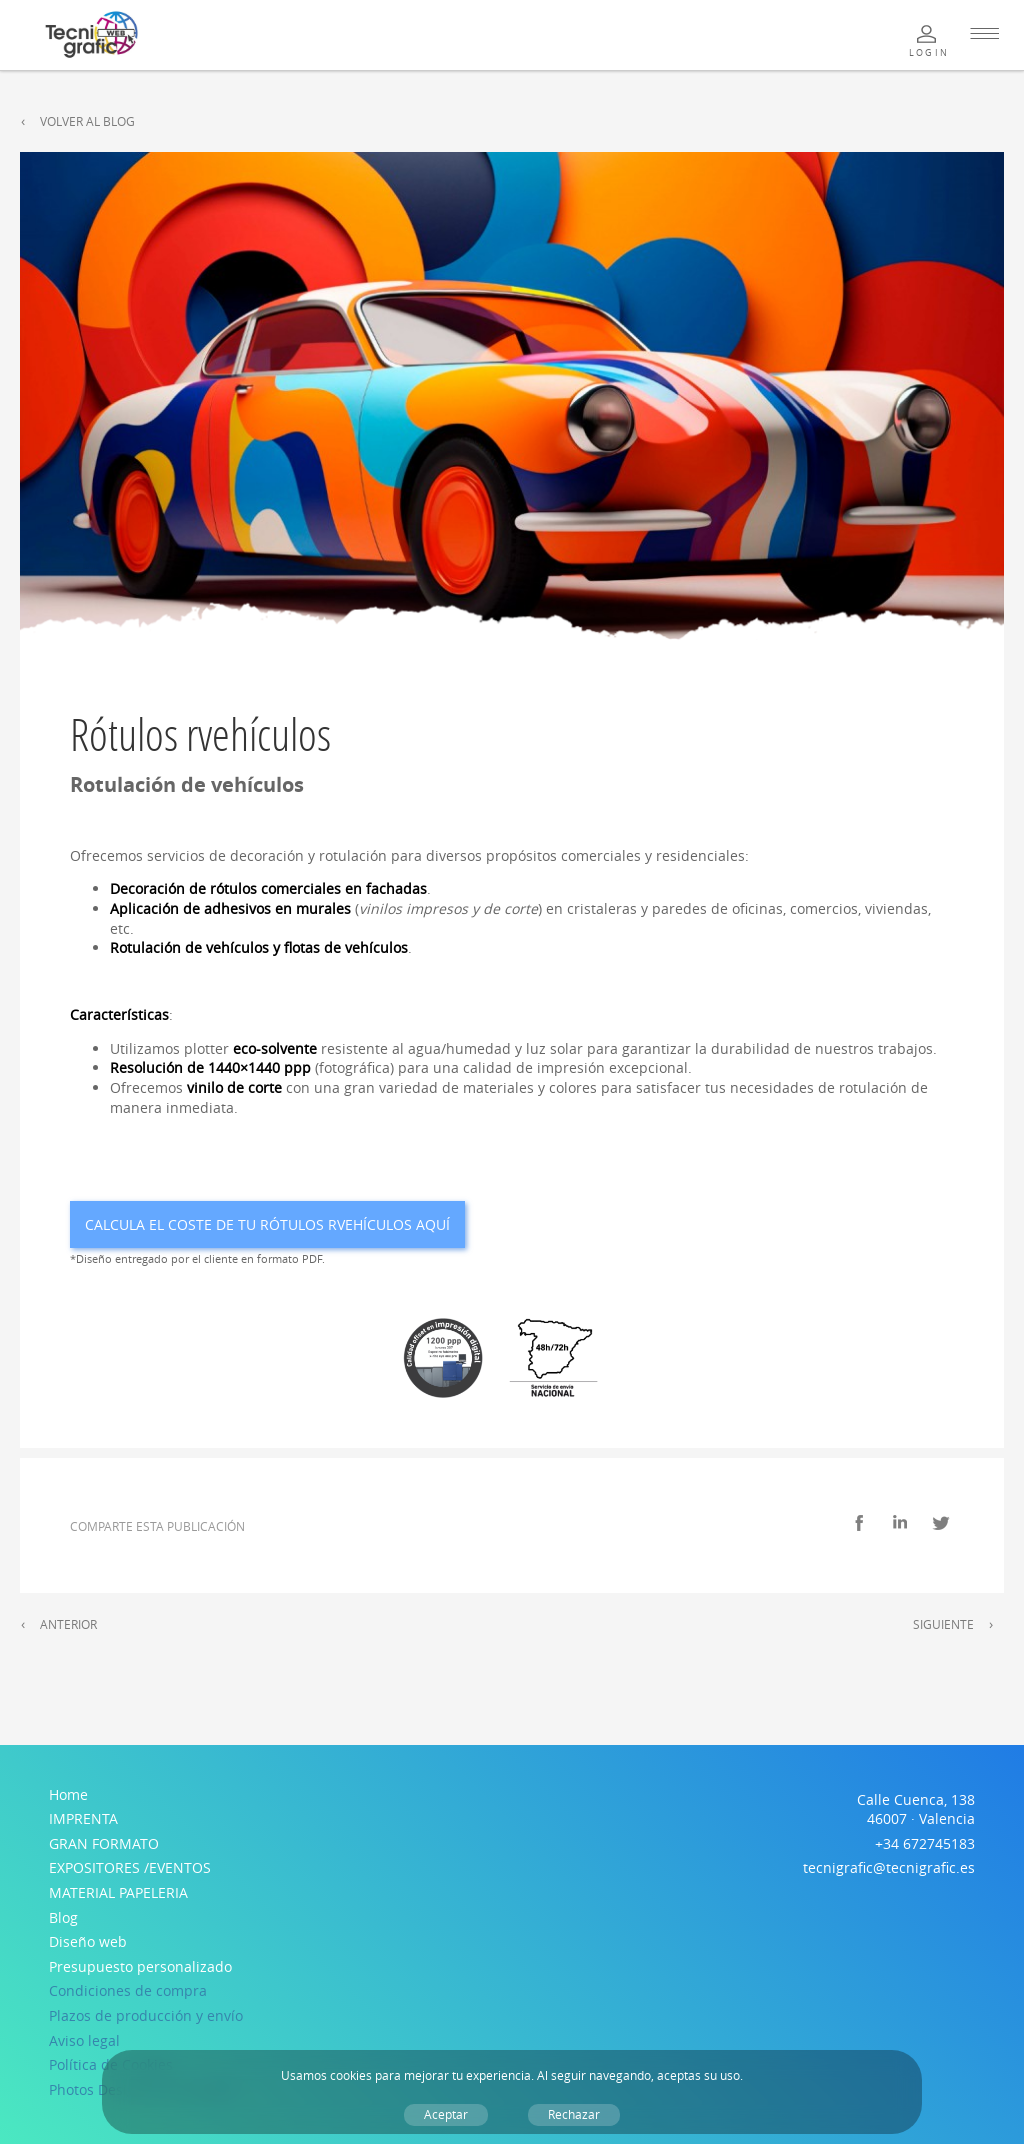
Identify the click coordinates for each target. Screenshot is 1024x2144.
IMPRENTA (83, 1818)
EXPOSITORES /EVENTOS (130, 1867)
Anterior (68, 1624)
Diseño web (88, 1941)
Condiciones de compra (128, 1990)
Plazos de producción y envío (146, 2015)
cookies (351, 2075)
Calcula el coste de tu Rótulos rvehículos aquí (267, 1224)
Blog (63, 1917)
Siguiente (943, 1624)
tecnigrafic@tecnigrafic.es (889, 1867)
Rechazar (574, 2114)
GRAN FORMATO (104, 1843)
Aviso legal (84, 2040)
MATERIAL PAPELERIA (118, 1892)
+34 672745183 (925, 1843)
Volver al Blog (87, 121)
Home (68, 1794)
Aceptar (446, 2114)
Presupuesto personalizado (140, 1966)
